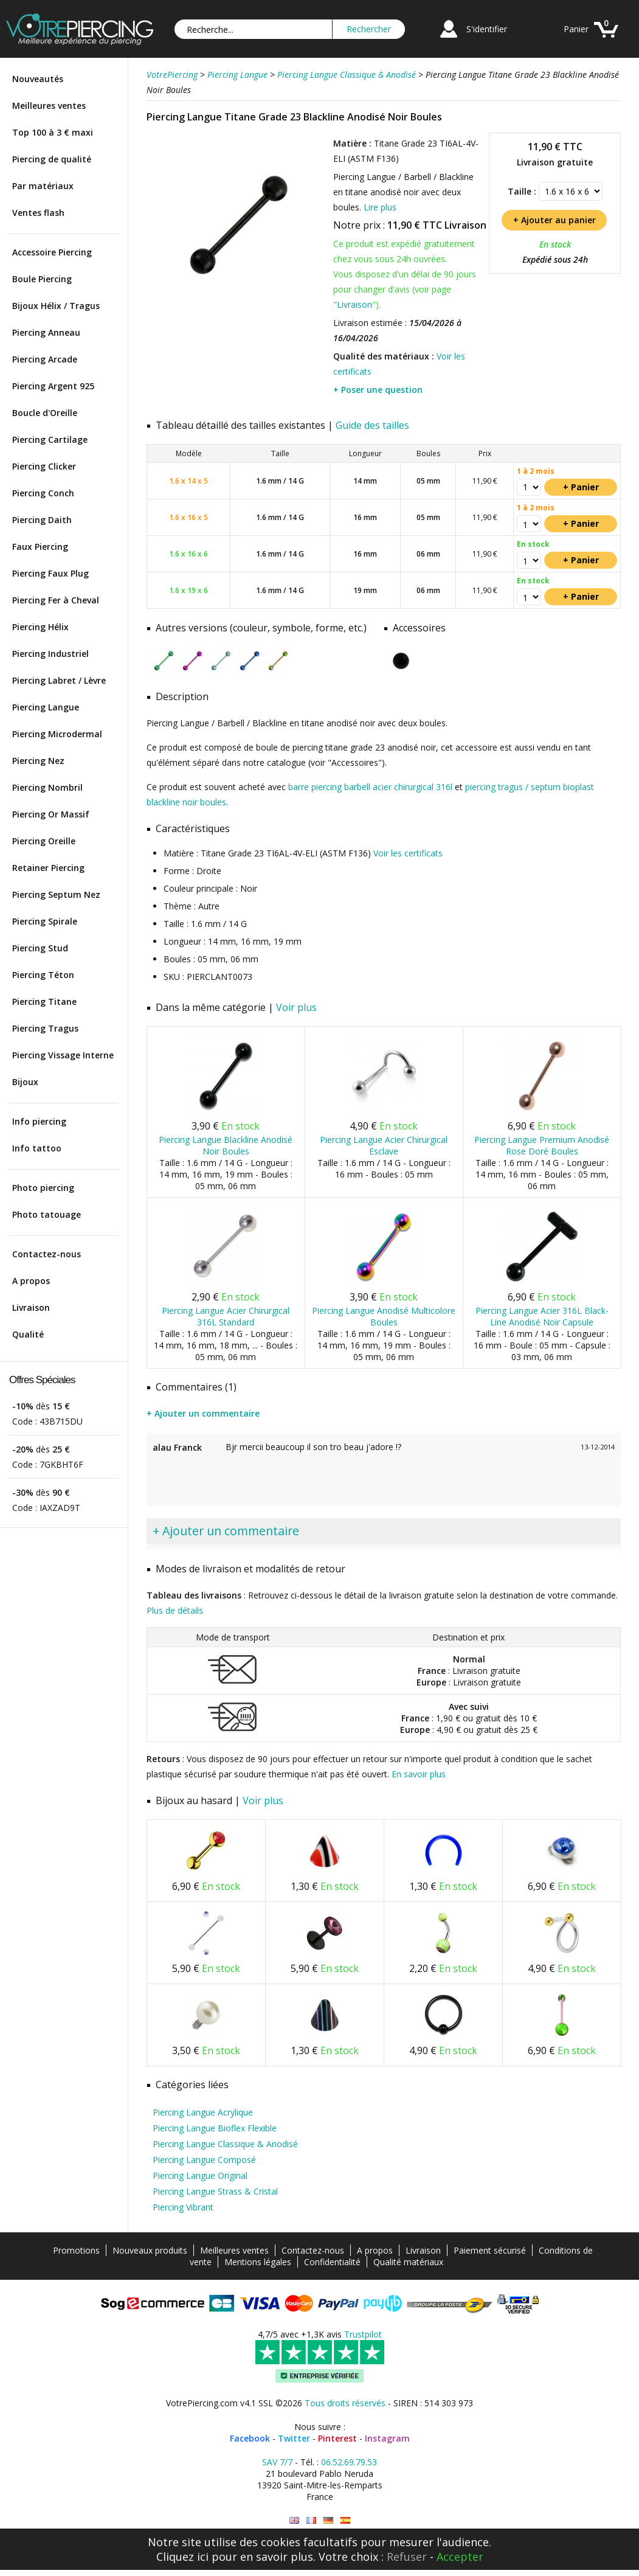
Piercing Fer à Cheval (55, 600)
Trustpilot (363, 2334)
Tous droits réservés (345, 2403)
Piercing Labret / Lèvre (59, 680)
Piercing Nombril (47, 787)
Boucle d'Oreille (44, 412)
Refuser (407, 2556)
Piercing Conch (43, 493)
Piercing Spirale (44, 921)
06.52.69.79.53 (349, 2462)
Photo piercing (43, 1187)
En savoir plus (419, 1774)
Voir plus (296, 1007)
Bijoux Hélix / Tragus (56, 305)
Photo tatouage (46, 1214)
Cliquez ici (182, 2556)
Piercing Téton (43, 975)
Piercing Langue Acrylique (203, 2112)
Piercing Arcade (44, 359)
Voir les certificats (408, 853)
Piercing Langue (45, 707)
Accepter (460, 2556)
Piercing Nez (38, 760)
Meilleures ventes (49, 105)
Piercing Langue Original (200, 2175)
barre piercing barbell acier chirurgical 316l (370, 787)
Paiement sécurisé (490, 2250)
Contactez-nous (46, 1254)
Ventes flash (38, 212)
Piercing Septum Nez (56, 894)
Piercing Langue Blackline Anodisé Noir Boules (225, 1145)
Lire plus (380, 207)
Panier (576, 29)
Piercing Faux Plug (50, 573)
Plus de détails (175, 1610)
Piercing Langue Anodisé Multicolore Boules (383, 1316)
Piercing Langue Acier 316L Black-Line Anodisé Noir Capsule (542, 1316)
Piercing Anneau (46, 332)
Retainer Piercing (48, 867)
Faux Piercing (40, 546)
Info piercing (39, 1121)
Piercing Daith (42, 520)
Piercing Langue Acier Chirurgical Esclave (383, 1145)
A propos (31, 1280)
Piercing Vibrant (183, 2207)
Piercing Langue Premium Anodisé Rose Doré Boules (541, 1145)
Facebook (250, 2438)
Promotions (76, 2250)
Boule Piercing (42, 279)
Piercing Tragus (45, 1028)
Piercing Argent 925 (53, 386)
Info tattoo (36, 1148)
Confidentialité (332, 2262)
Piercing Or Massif (50, 814)
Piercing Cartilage (50, 439)
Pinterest (337, 2438)
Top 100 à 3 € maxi (52, 132)
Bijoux (25, 1082)
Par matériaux (43, 186)
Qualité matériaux (408, 2262)
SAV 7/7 (277, 2462)
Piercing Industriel (50, 653)
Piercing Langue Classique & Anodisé (225, 2144)
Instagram (387, 2438)
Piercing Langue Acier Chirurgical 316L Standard (225, 1316)
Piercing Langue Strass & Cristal (215, 2191)
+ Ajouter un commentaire (203, 1413)
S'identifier (486, 29)
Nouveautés (37, 79)
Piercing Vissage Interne (63, 1055)
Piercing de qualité (51, 159)
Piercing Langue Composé (204, 2159)
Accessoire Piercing (52, 252)
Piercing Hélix (40, 627)
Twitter (294, 2438)
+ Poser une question (378, 389)
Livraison (31, 1307)
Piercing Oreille (43, 841)
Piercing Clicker (44, 466)
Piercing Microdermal (57, 734)
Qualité (28, 1334)
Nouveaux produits (149, 2250)
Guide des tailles (372, 425)
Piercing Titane (44, 1001)
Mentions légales (257, 2262)
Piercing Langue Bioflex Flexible (215, 2128)
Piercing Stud (40, 948)
